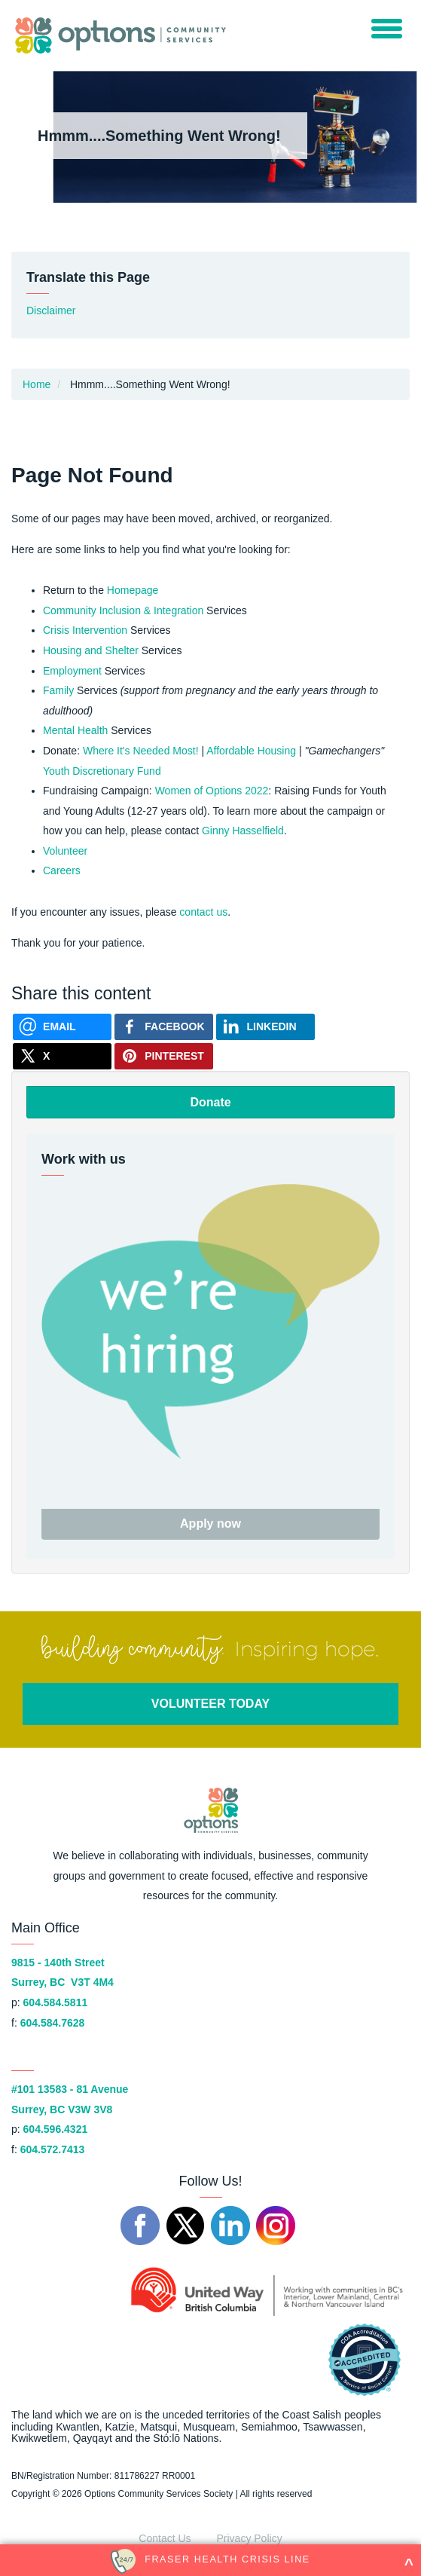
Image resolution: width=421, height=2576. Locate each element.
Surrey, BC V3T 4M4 (62, 1982)
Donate (210, 1102)
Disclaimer (50, 310)
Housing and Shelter (91, 650)
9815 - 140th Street (58, 1962)
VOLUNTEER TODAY (210, 1703)
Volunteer (65, 851)
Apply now (210, 1523)
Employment (72, 671)
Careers (62, 870)
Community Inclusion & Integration (123, 610)
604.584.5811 (55, 2002)
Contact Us (165, 2538)
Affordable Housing (251, 751)
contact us (203, 912)
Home (36, 384)
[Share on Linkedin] (265, 1027)
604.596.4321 (55, 2129)
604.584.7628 (52, 2023)
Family (58, 690)
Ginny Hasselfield (243, 831)
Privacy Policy (249, 2538)
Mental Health (75, 730)
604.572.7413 (52, 2149)
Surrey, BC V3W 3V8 (61, 2109)
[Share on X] (62, 1056)
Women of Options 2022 (212, 791)
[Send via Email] (62, 1027)
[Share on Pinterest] (163, 1056)
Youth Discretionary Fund (102, 771)
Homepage (133, 590)
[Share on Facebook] (163, 1027)
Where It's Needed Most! (141, 751)
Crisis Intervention (85, 630)
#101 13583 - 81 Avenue (69, 2089)
